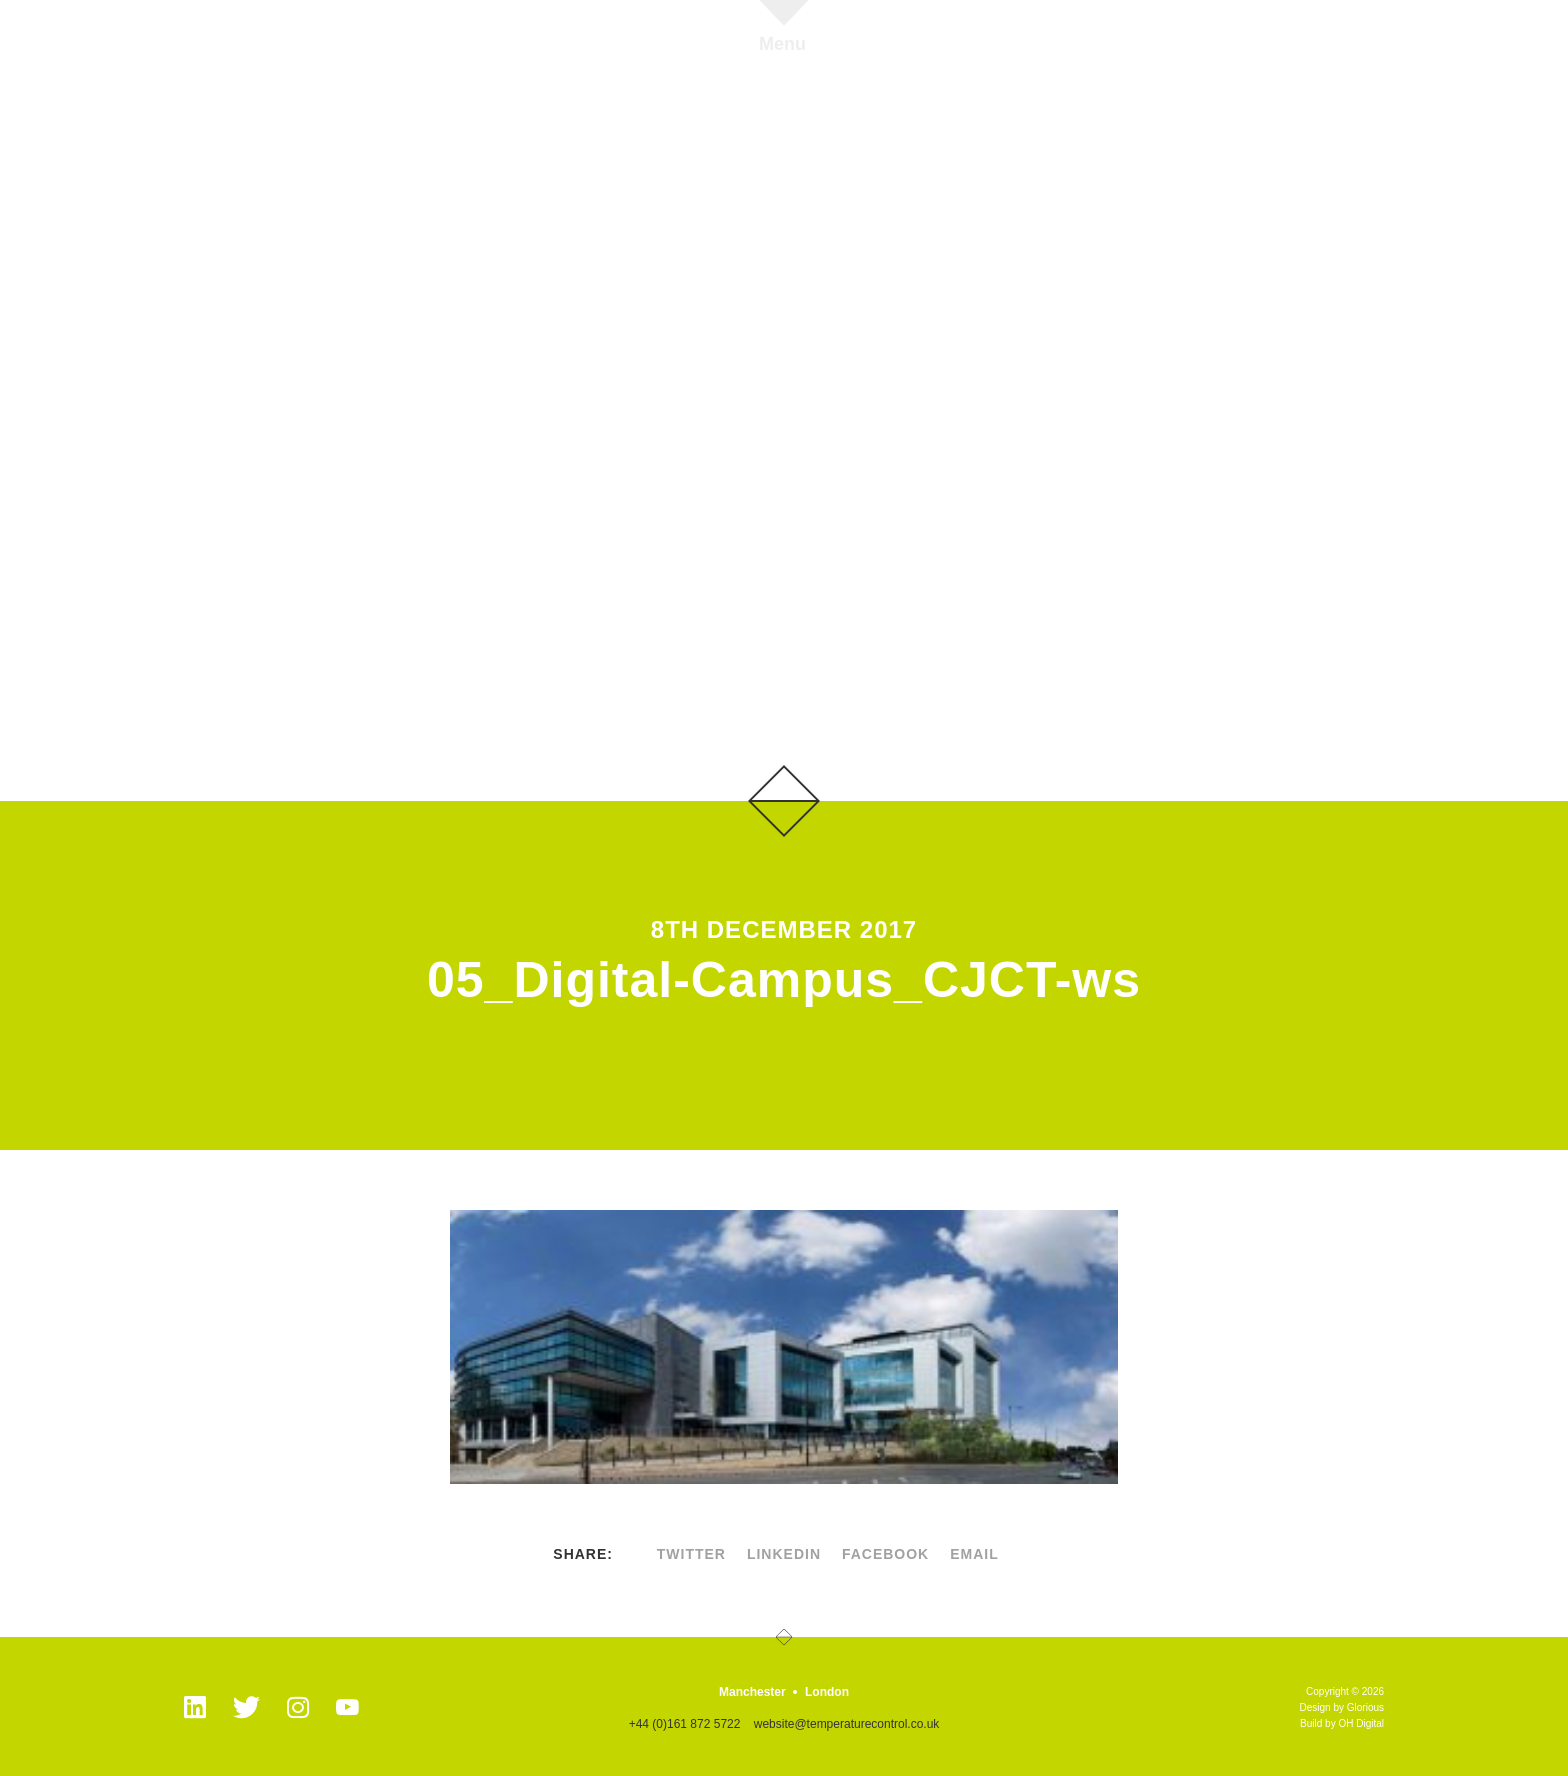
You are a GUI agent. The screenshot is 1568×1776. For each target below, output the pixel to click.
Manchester (752, 1692)
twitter (691, 1554)
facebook (885, 1554)
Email (974, 1554)
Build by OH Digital (1342, 1723)
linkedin (784, 1554)
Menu (782, 43)
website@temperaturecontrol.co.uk (847, 1724)
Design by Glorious (1342, 1707)
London (827, 1692)
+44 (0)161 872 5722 (685, 1724)
